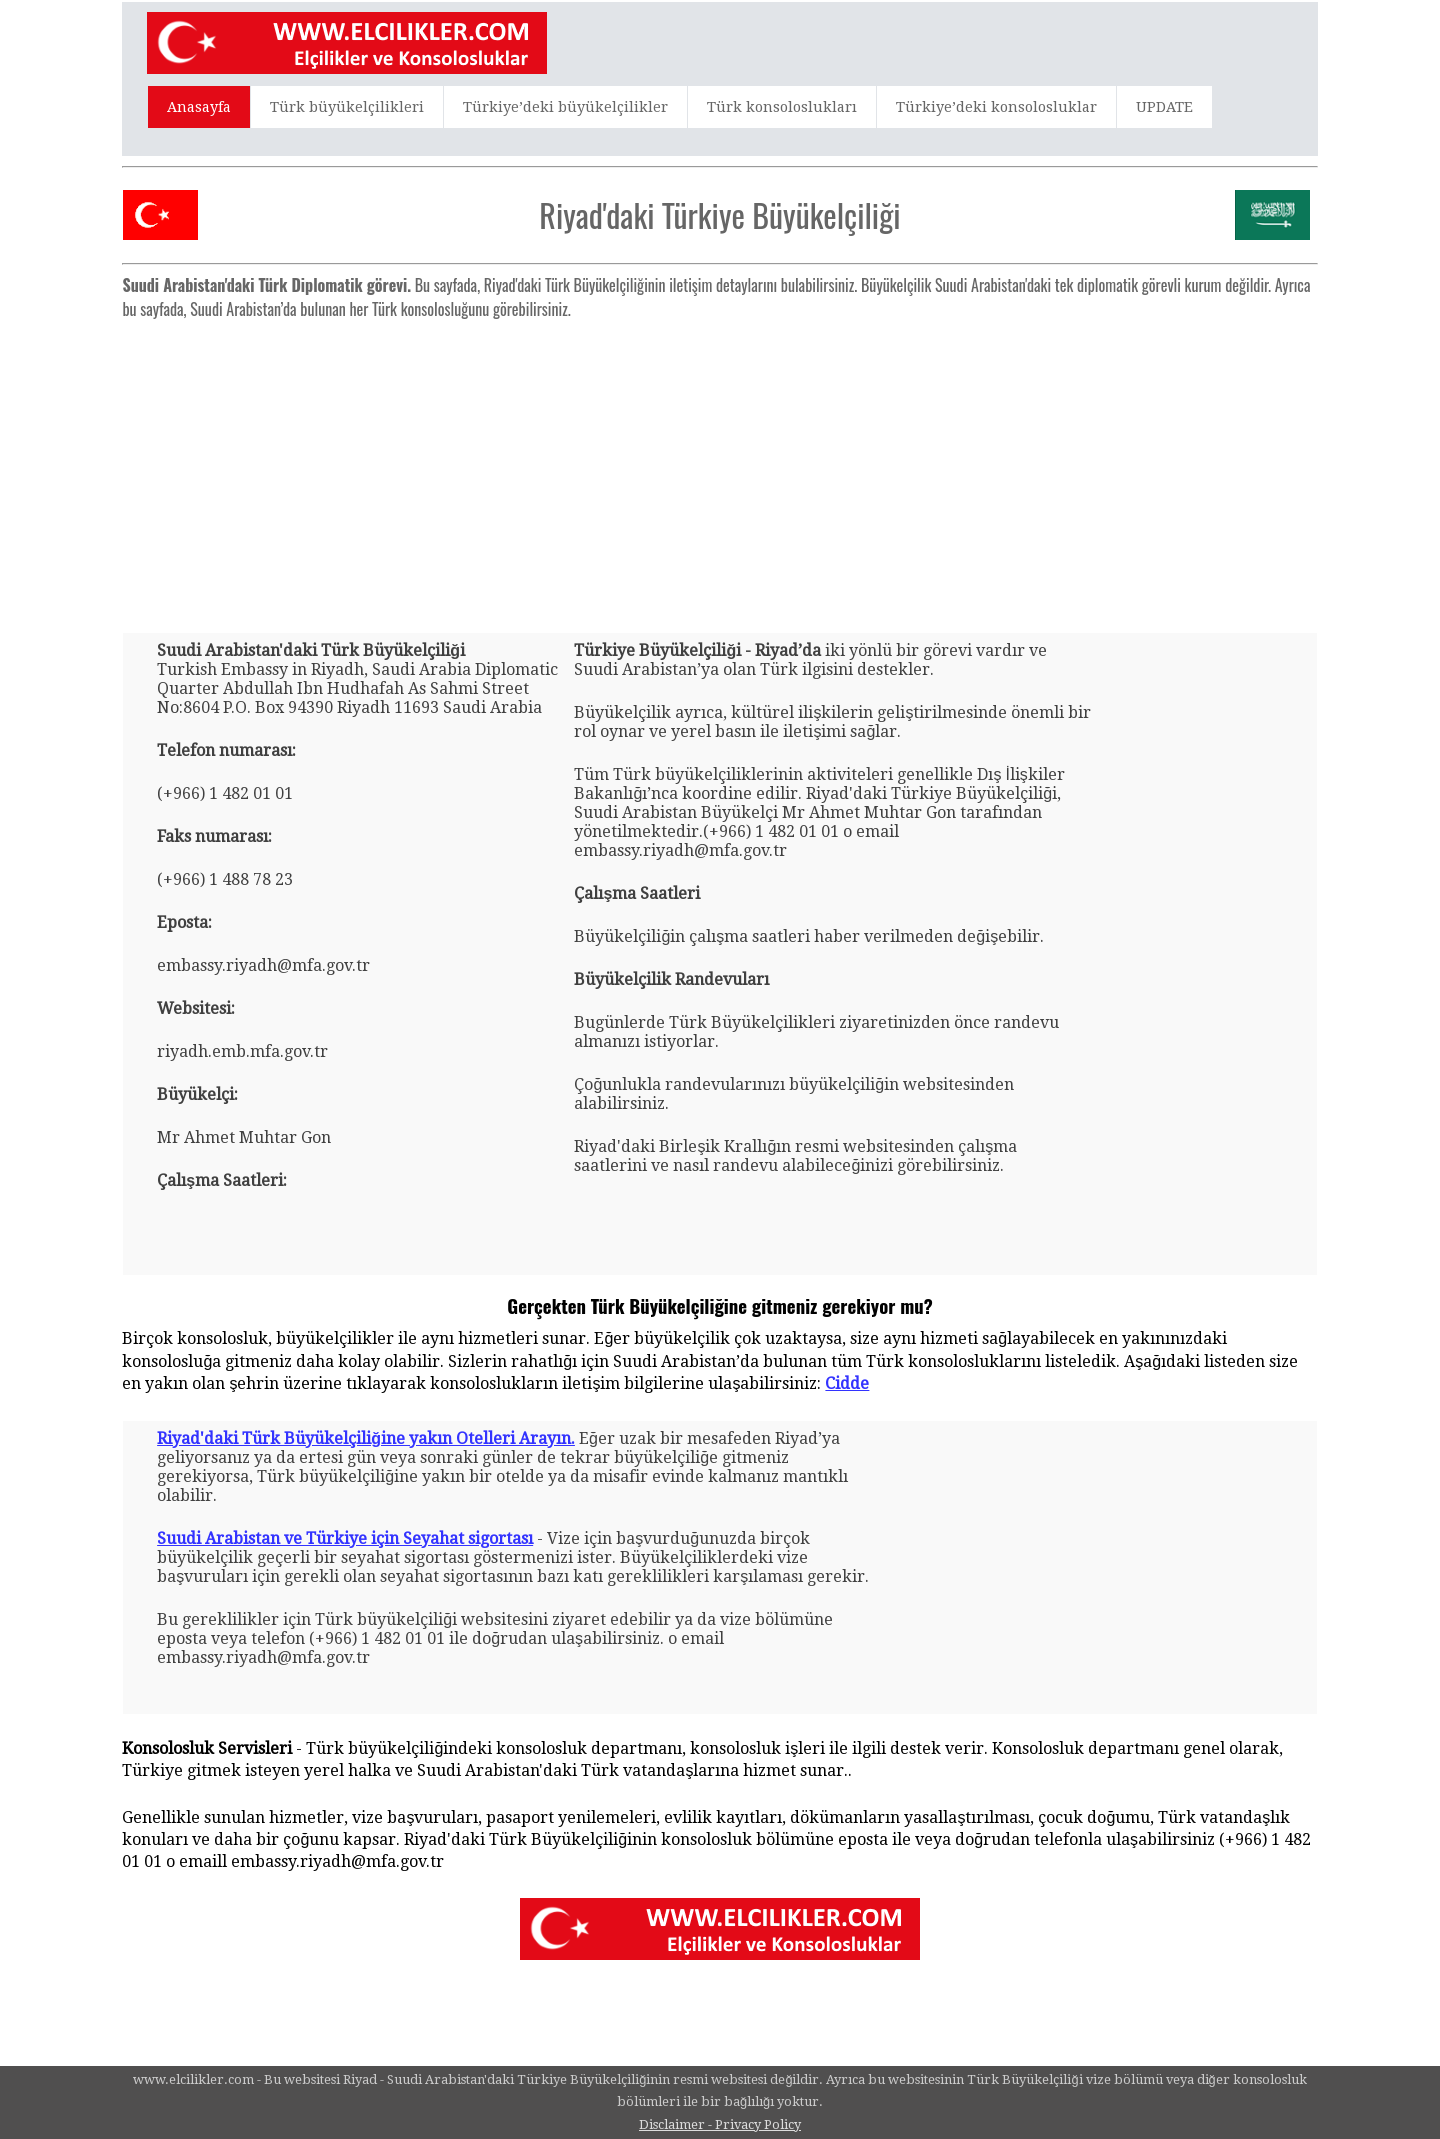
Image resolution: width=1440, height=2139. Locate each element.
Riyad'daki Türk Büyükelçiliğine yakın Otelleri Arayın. (366, 1438)
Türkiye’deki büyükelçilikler (565, 107)
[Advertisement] (720, 468)
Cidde (847, 1383)
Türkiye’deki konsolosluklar (996, 107)
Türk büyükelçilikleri (347, 107)
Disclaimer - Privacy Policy (720, 2124)
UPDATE (1164, 107)
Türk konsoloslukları (782, 107)
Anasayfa (199, 107)
